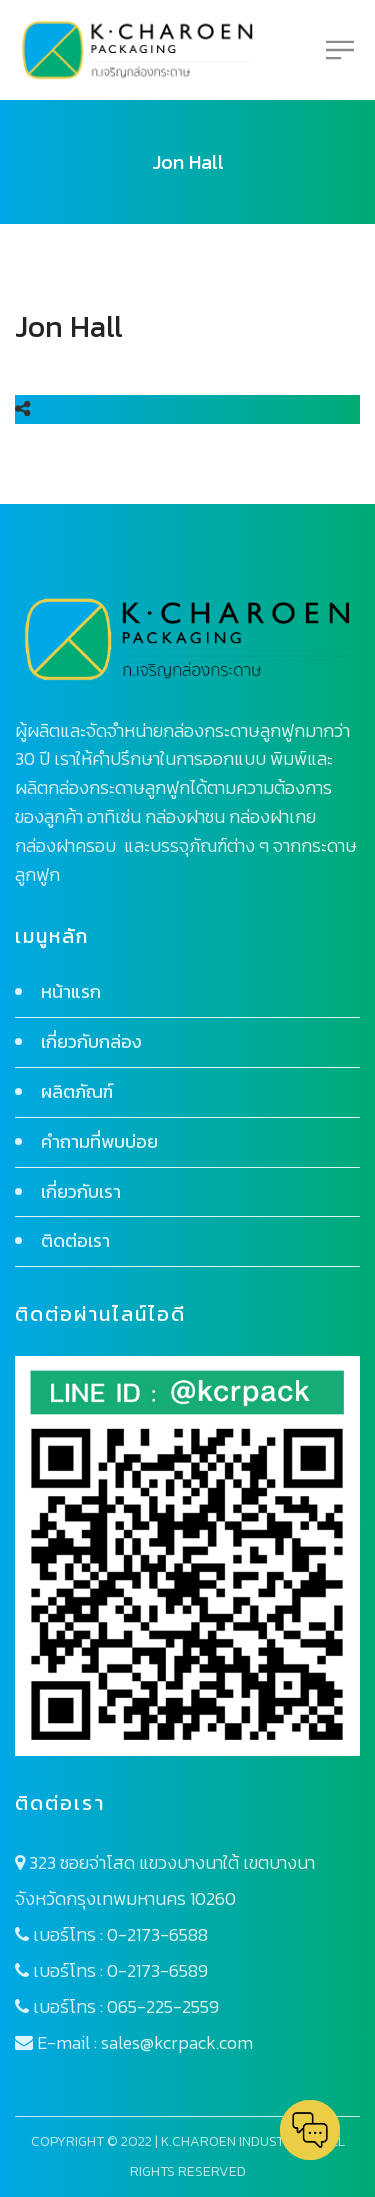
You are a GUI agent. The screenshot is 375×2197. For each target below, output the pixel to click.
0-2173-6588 (157, 1934)
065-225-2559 (163, 2006)
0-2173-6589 (157, 1970)
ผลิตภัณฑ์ (77, 1091)
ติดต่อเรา (75, 1240)
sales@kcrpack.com (177, 2042)
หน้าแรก (71, 991)
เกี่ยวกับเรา (81, 1191)
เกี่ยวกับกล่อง (91, 1041)
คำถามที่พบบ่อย (99, 1141)
